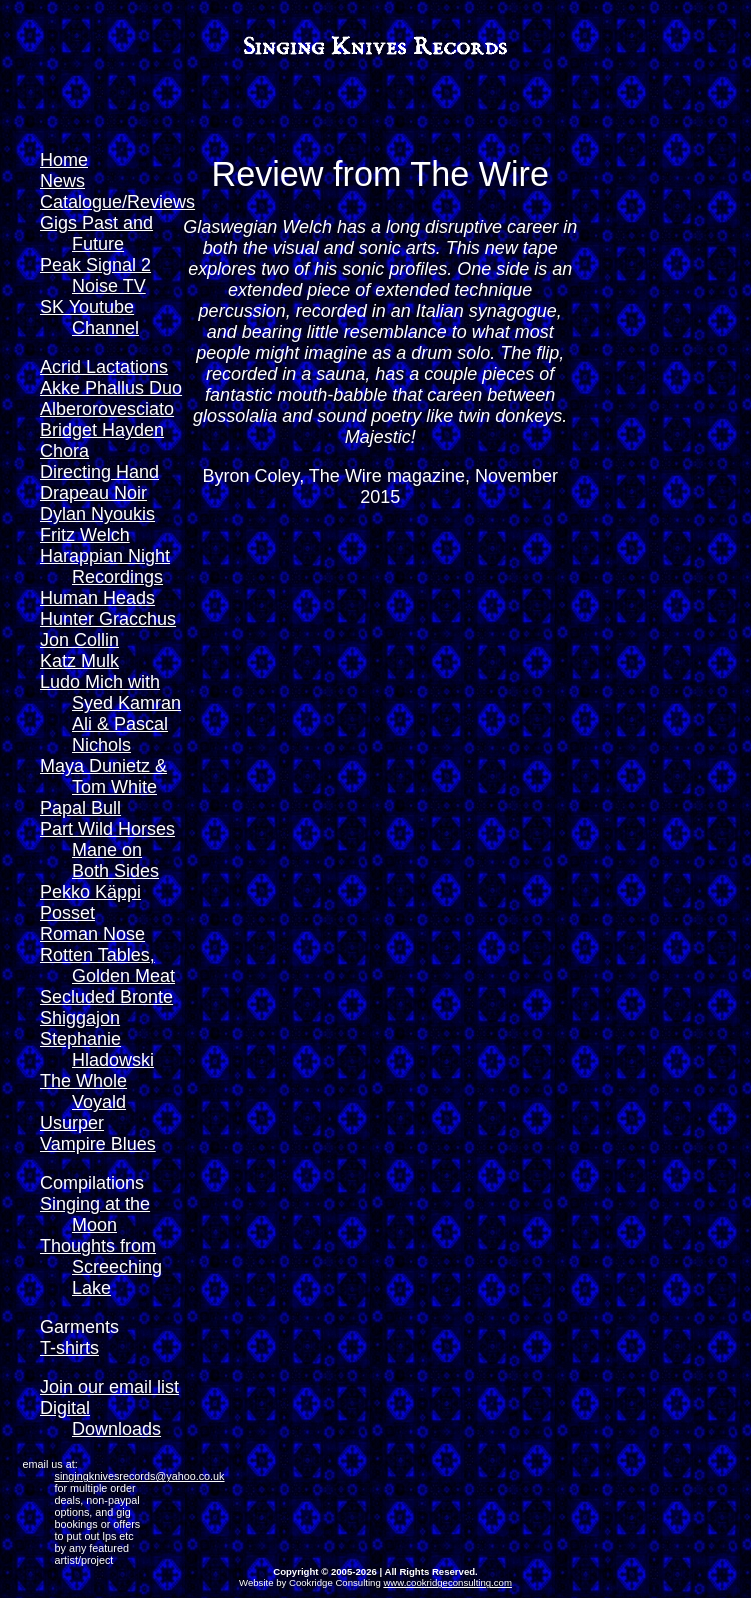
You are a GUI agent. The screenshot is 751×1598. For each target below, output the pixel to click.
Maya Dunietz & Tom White (103, 776)
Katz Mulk (79, 661)
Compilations (92, 1183)
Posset (67, 913)
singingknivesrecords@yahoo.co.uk (140, 1476)
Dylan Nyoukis (97, 514)
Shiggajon (80, 1018)
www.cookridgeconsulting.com (447, 1582)
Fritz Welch (85, 535)
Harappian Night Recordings (105, 566)
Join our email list (109, 1387)
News (62, 181)
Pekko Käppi (90, 892)
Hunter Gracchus (108, 619)
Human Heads (97, 598)
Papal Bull (80, 808)
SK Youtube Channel (89, 317)
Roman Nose (92, 934)
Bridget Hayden (102, 430)
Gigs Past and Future (96, 233)
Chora (64, 451)
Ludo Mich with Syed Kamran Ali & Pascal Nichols (110, 713)
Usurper (72, 1123)
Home (64, 160)
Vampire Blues (98, 1144)
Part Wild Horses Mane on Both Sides (107, 850)
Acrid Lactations (104, 367)
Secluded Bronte (106, 997)
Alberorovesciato (107, 409)
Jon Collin (79, 640)
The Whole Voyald (83, 1091)
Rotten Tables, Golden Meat (107, 965)
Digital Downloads (100, 1418)
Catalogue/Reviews (117, 202)
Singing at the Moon (95, 1214)
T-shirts (69, 1348)
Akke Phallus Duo (111, 388)
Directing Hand (99, 472)
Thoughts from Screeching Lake (101, 1267)
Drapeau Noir (93, 493)
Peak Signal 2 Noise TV (95, 275)
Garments (79, 1327)
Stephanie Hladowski (97, 1049)
